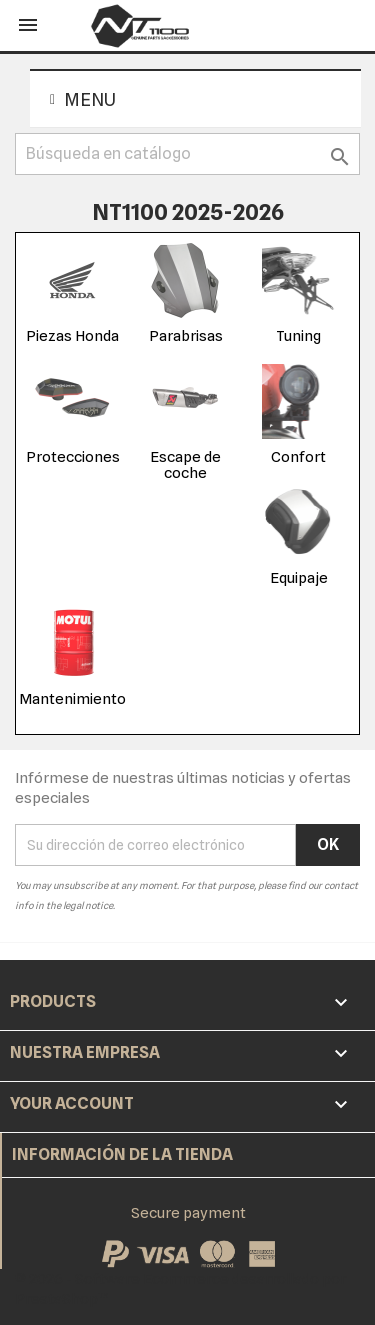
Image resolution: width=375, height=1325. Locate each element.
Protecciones (73, 457)
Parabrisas (186, 336)
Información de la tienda (122, 1154)
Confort (298, 457)
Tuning (298, 336)
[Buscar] (187, 154)
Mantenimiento (72, 699)
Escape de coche (185, 465)
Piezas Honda (72, 336)
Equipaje (299, 578)
